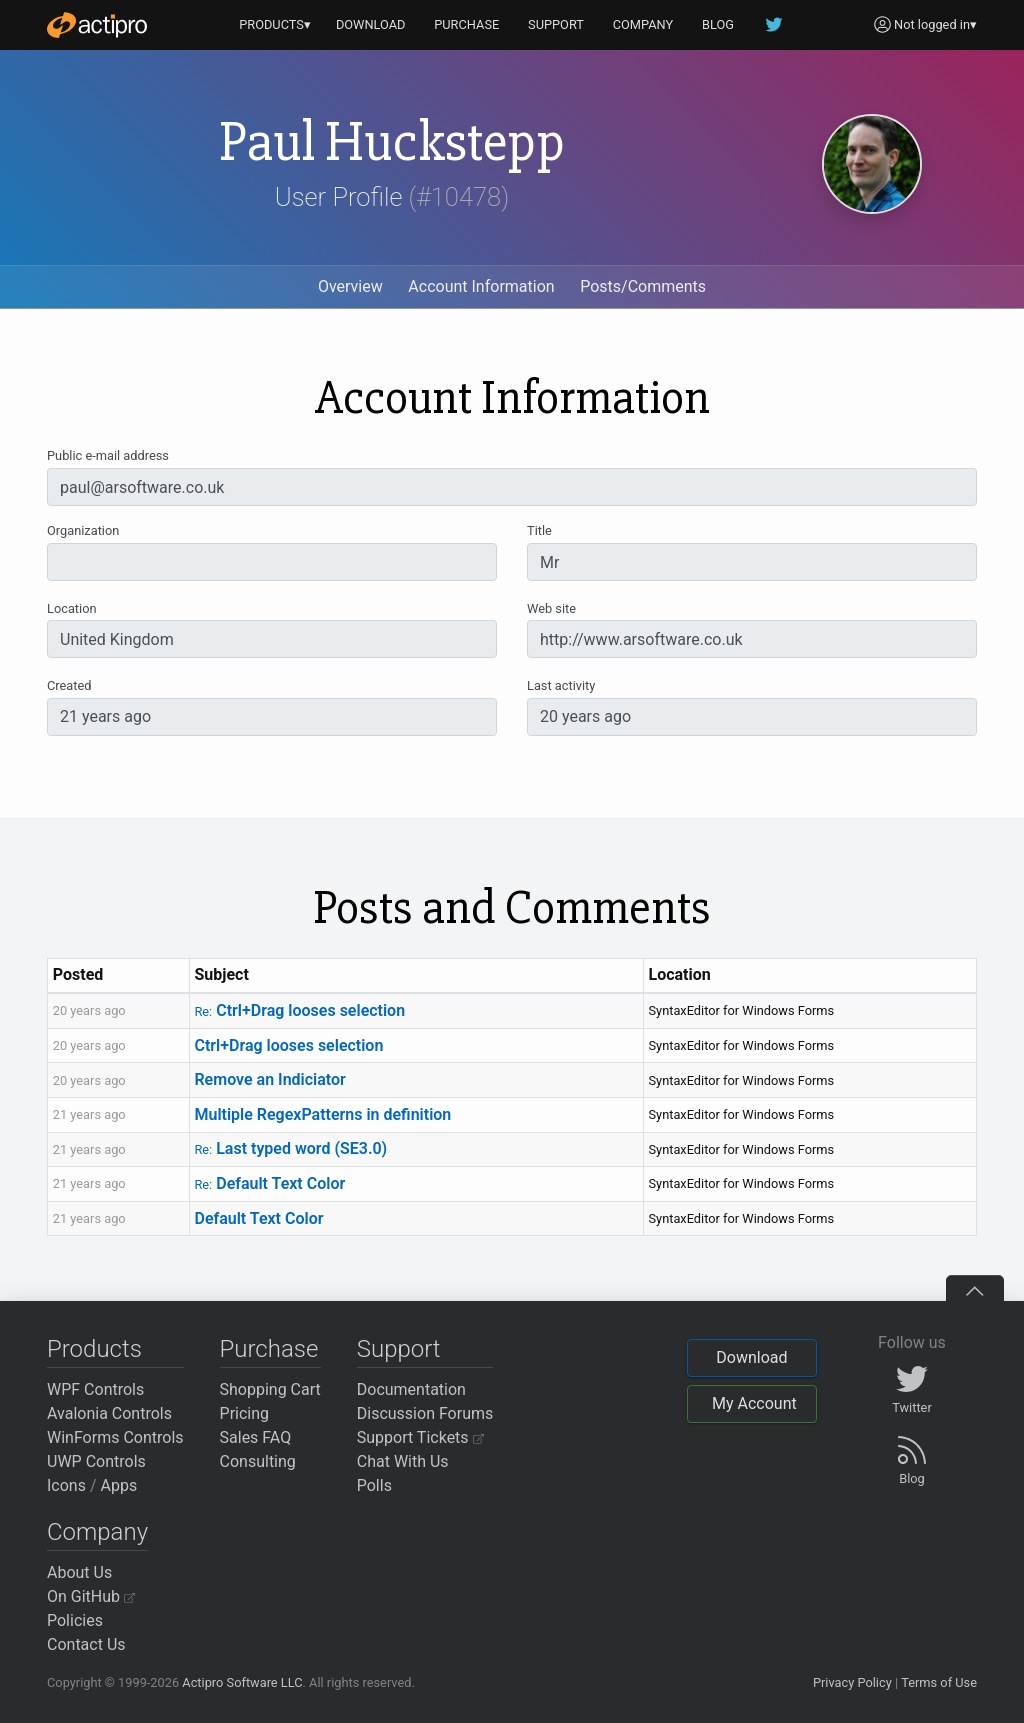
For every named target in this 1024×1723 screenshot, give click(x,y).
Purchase (269, 1349)
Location (72, 608)
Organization (83, 530)
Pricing (245, 1413)
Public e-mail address (108, 455)
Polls (374, 1485)
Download (751, 1357)
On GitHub (91, 1596)
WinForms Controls (115, 1437)
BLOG (718, 24)
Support (399, 1349)
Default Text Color (269, 1183)
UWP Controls (96, 1461)
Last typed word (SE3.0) (290, 1148)
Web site (551, 608)
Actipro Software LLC (242, 1682)
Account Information (481, 286)
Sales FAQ (256, 1437)
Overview (350, 286)
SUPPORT (556, 24)
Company (97, 1532)
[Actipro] (97, 25)
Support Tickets (420, 1437)
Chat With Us (403, 1461)
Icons (66, 1485)
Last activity (561, 685)
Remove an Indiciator (269, 1079)
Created (69, 685)
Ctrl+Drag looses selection (299, 1010)
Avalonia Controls (109, 1413)
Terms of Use (939, 1682)
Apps (119, 1485)
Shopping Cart (270, 1389)
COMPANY (643, 24)
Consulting (258, 1461)
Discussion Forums (425, 1413)
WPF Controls (95, 1389)
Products (94, 1349)
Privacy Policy (852, 1682)
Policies (75, 1620)
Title (539, 530)
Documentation (411, 1389)
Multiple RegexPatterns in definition (322, 1114)
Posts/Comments (643, 286)
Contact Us (86, 1644)
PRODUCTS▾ (275, 24)
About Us (79, 1572)
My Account (754, 1403)
